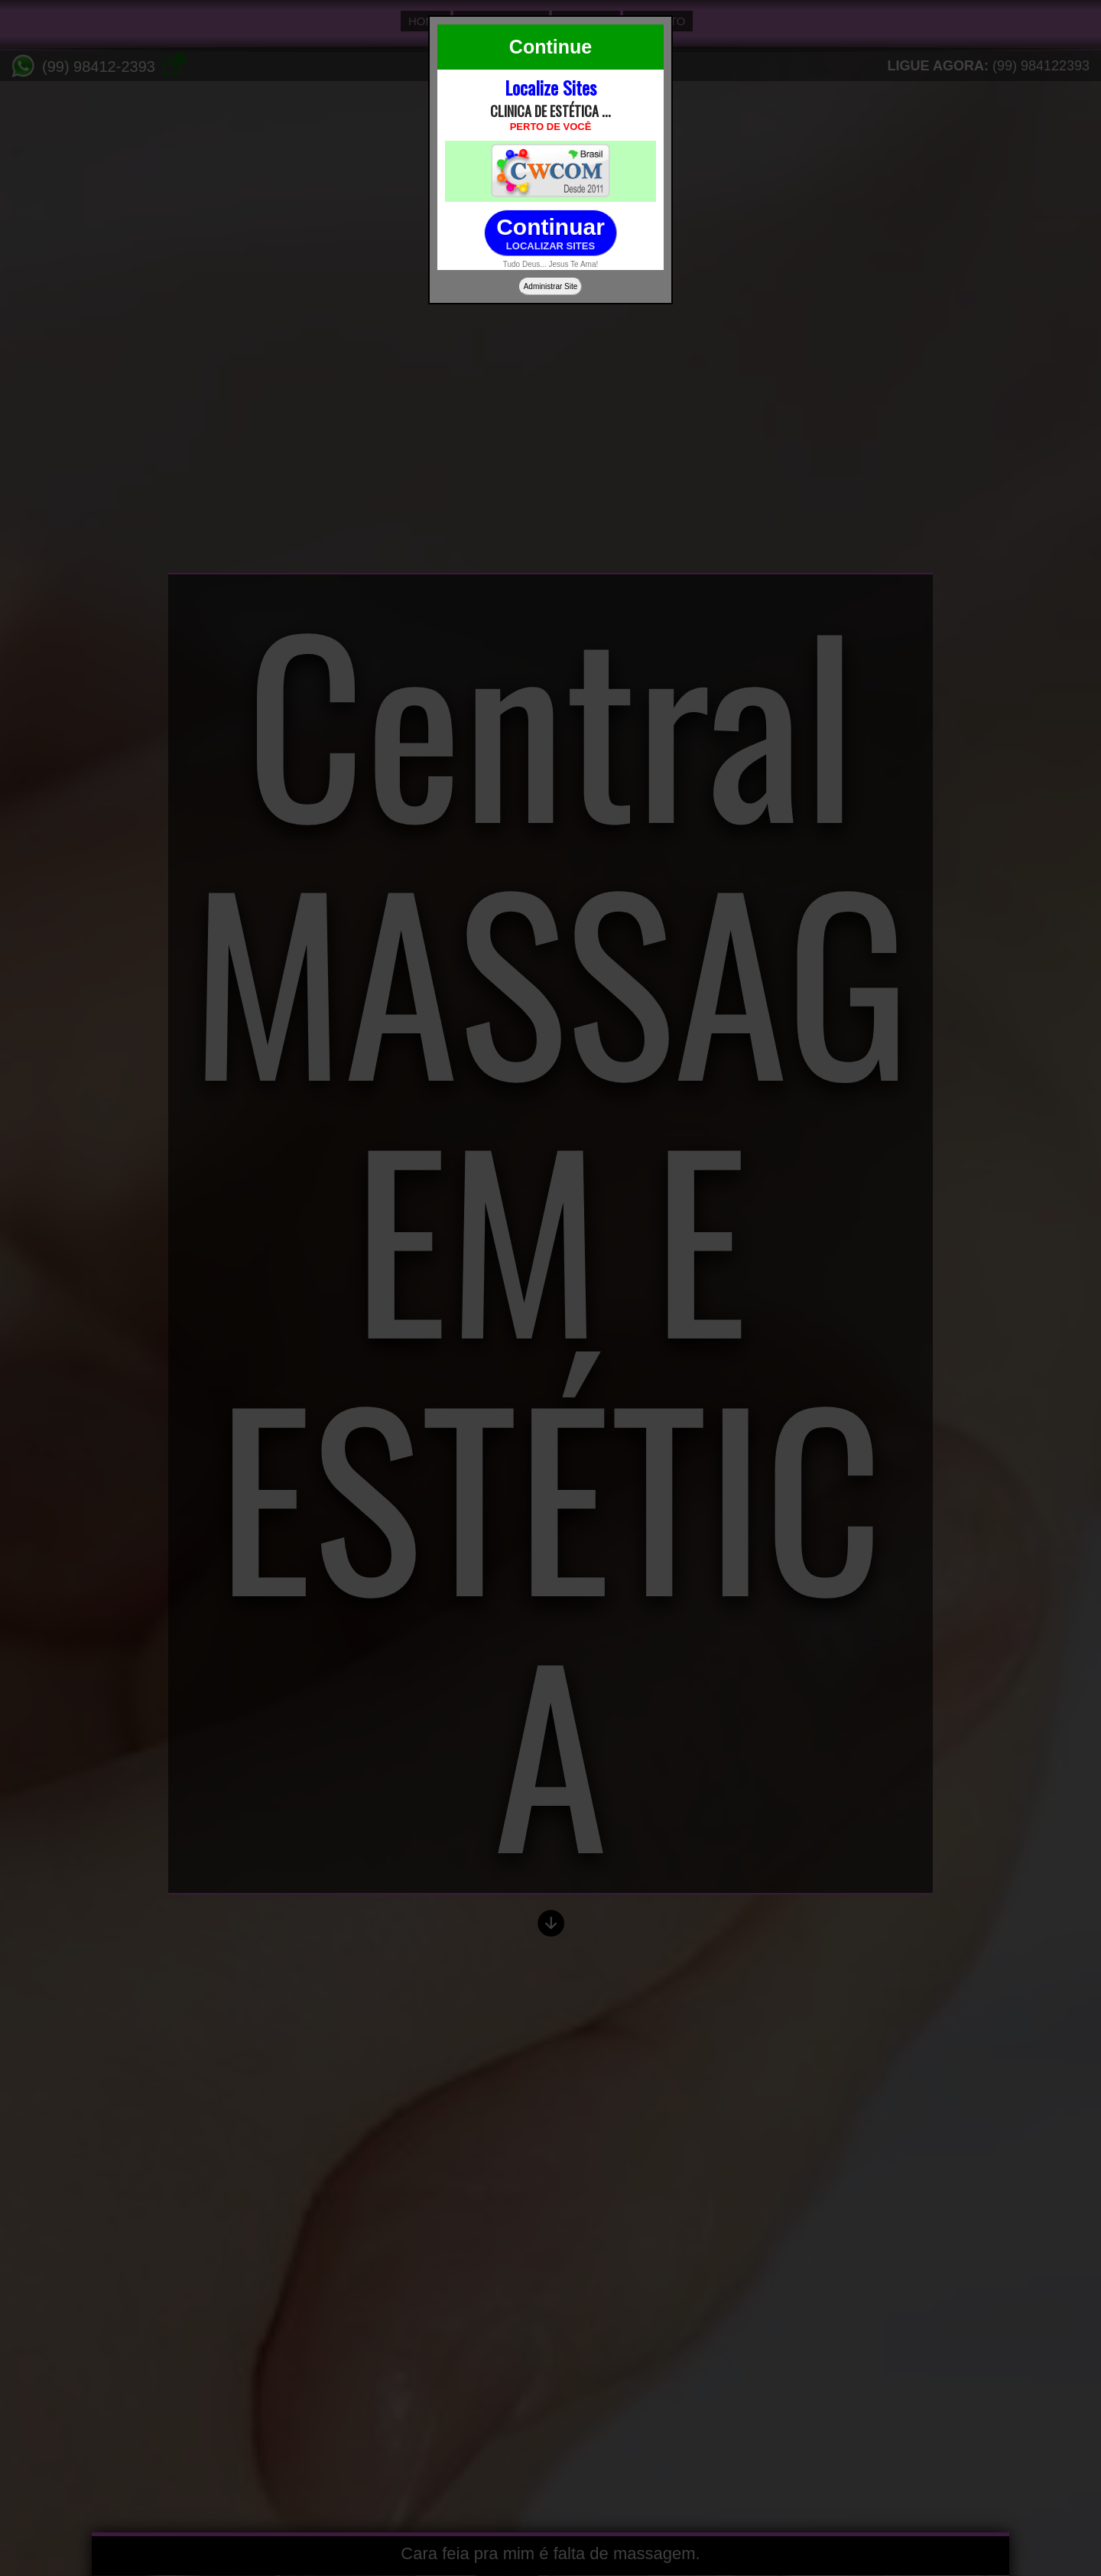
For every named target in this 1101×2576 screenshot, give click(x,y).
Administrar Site (551, 286)
